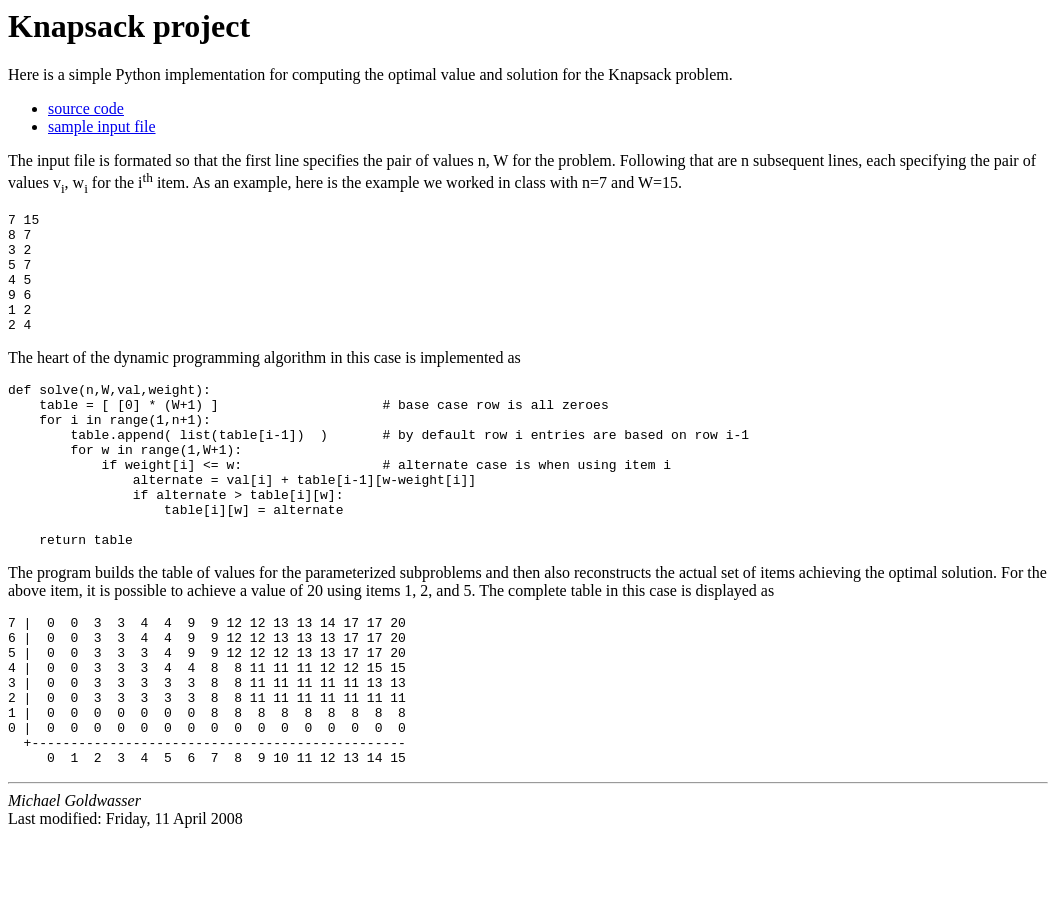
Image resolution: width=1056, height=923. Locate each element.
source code (86, 108)
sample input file (102, 126)
